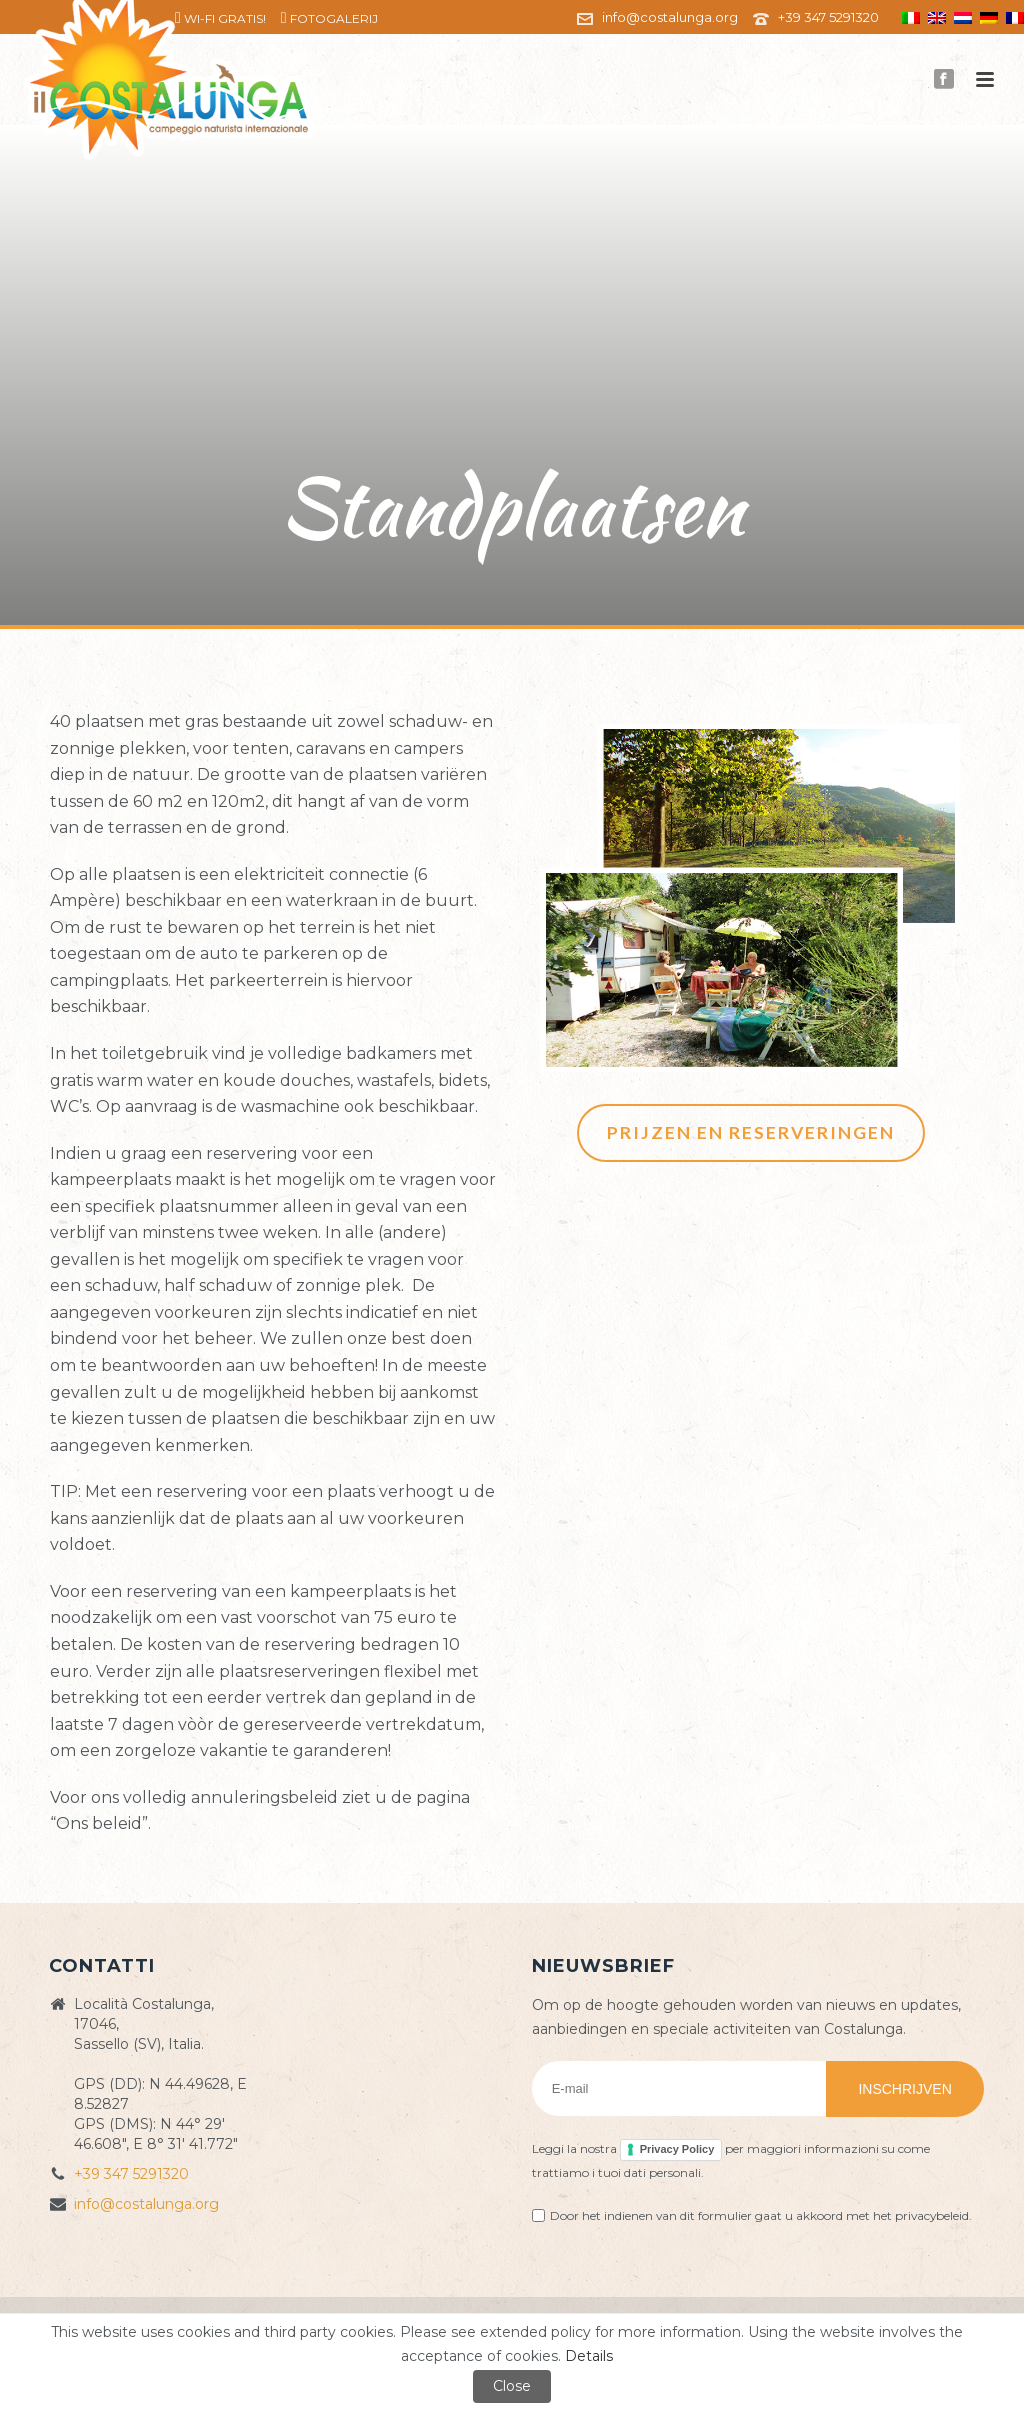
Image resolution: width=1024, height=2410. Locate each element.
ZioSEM (819, 2325)
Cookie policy (676, 2325)
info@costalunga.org (670, 17)
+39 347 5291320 (828, 17)
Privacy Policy (677, 2149)
